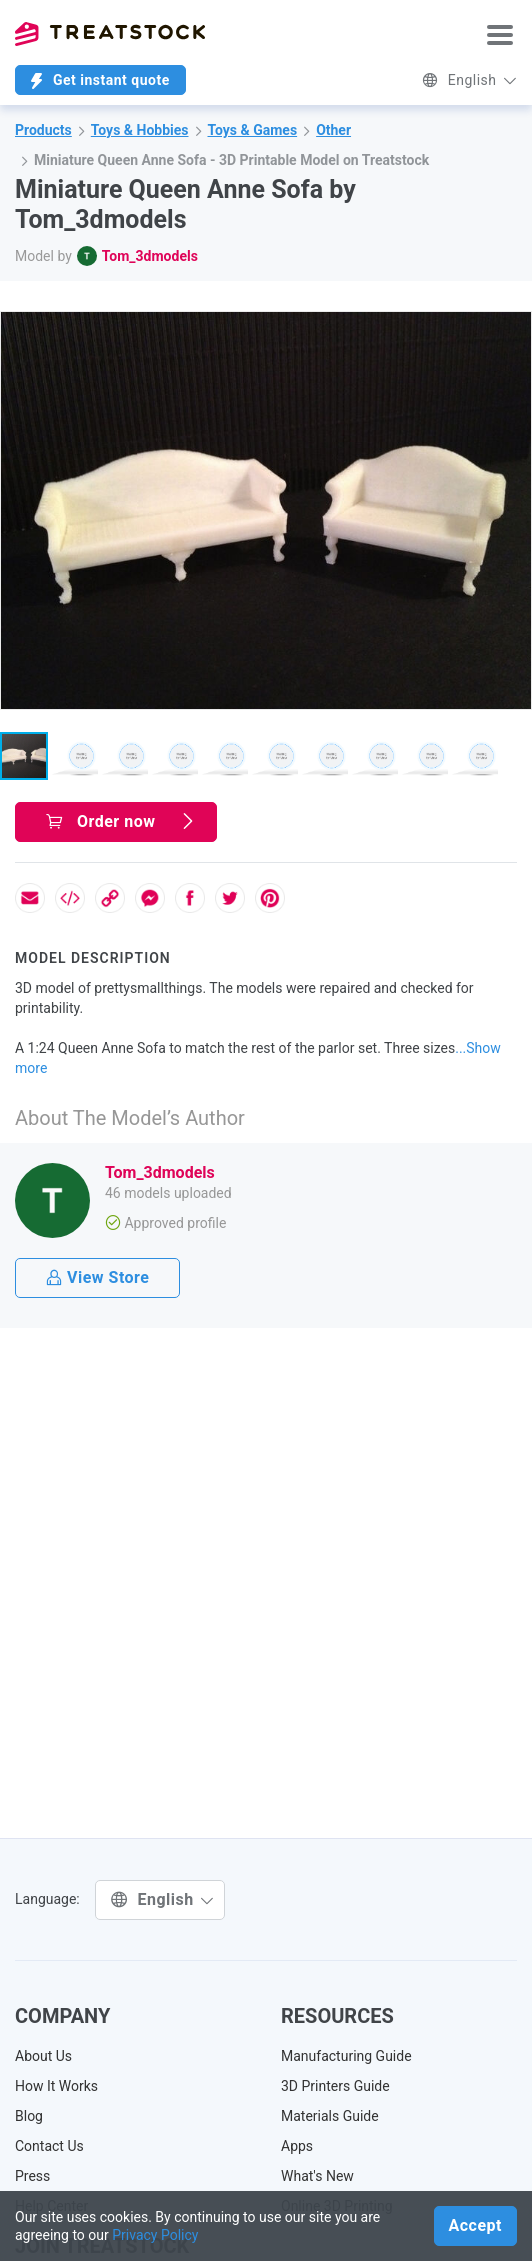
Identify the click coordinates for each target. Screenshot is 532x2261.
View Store (97, 1277)
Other (333, 130)
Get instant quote (100, 80)
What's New (317, 2176)
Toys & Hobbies (140, 130)
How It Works (56, 2086)
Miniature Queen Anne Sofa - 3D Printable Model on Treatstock (231, 160)
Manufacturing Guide (346, 2056)
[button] (513, 330)
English (469, 80)
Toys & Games (253, 130)
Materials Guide (330, 2116)
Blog (29, 2116)
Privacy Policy (155, 2235)
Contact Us (49, 2146)
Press (32, 2176)
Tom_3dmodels (150, 256)
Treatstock (110, 34)
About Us (43, 2056)
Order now (121, 821)
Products (43, 130)
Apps (297, 2146)
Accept (475, 2225)
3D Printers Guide (335, 2086)
